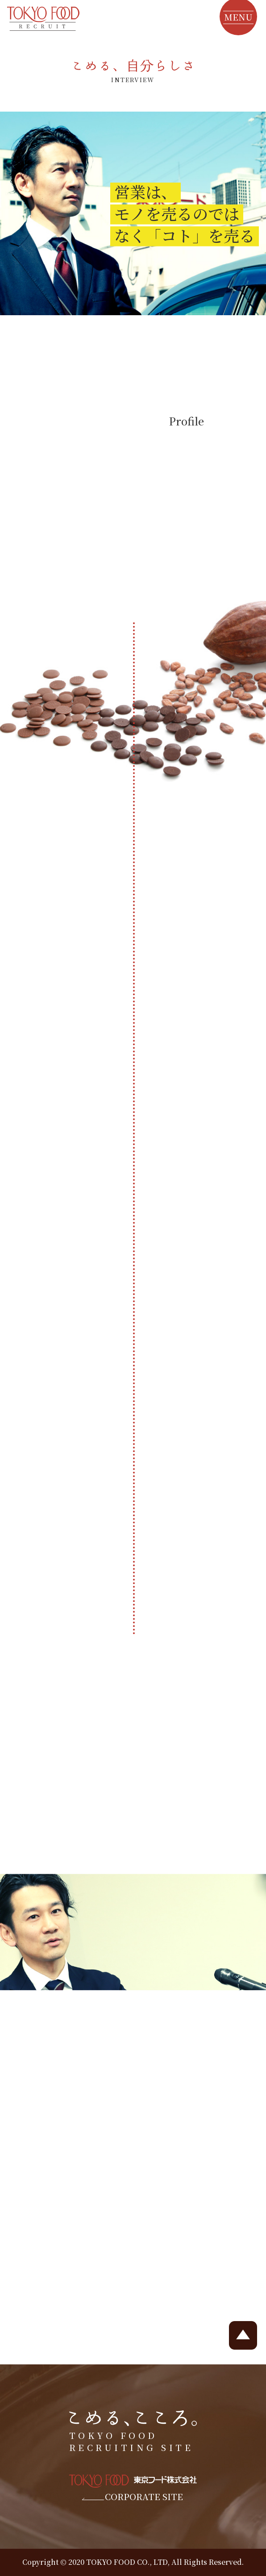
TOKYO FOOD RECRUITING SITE (133, 2431)
